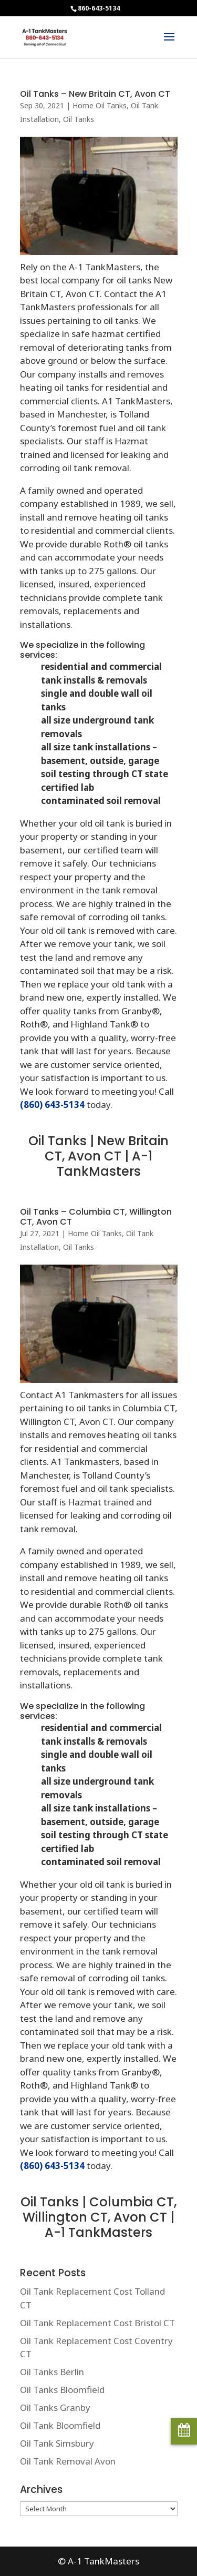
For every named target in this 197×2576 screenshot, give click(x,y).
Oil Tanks (78, 119)
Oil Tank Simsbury (57, 2443)
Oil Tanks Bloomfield (62, 2390)
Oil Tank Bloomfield (60, 2425)
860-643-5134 (99, 8)
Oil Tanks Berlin (52, 2372)
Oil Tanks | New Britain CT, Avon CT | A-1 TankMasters (98, 1156)
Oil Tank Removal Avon (68, 2461)
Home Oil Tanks (99, 105)
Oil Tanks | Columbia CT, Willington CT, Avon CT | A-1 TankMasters (98, 2217)
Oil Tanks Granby (55, 2407)
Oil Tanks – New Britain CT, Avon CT (95, 94)
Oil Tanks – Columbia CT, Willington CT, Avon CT (96, 1217)
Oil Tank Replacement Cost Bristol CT (97, 2323)
